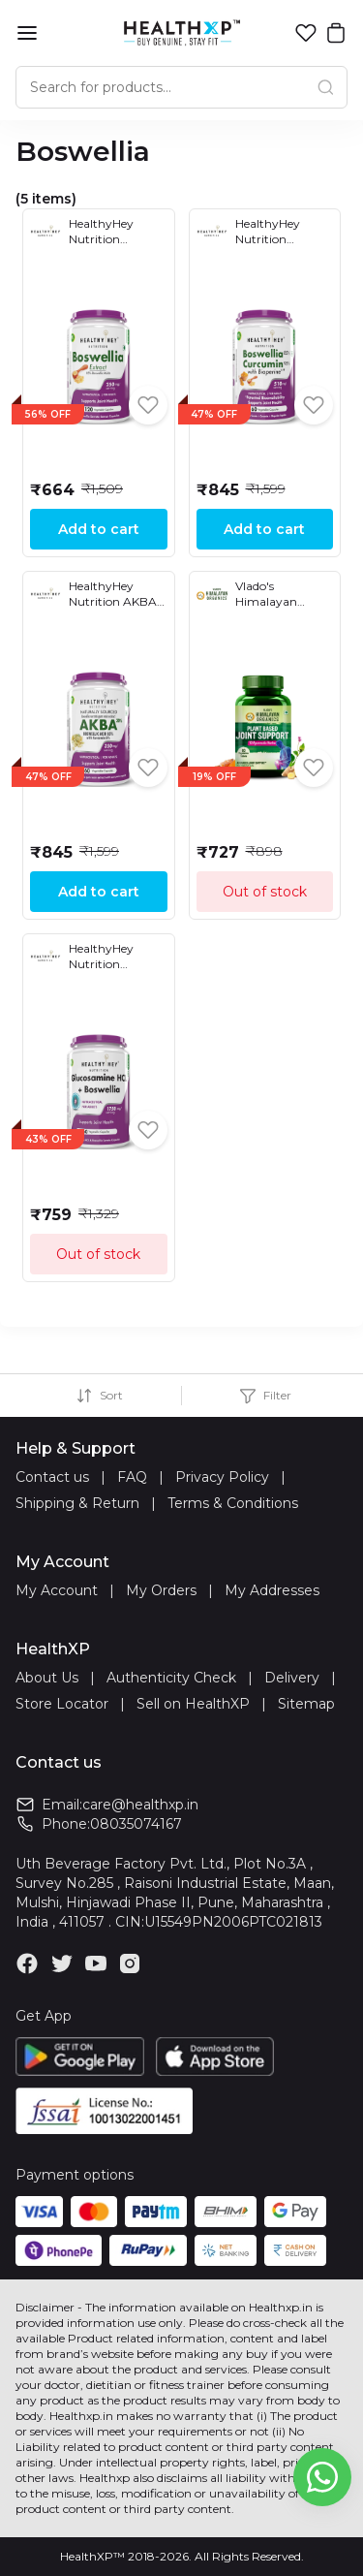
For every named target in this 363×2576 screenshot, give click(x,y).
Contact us (52, 1477)
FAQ (132, 1477)
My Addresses (272, 1590)
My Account (56, 1590)
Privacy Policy (222, 1477)
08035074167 (136, 1824)
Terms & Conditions (232, 1503)
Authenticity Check (171, 1677)
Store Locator (61, 1703)
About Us (46, 1677)
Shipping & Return (77, 1503)
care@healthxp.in (140, 1804)
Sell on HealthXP (193, 1703)
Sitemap (306, 1703)
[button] (306, 33)
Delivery (291, 1677)
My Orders (161, 1590)
